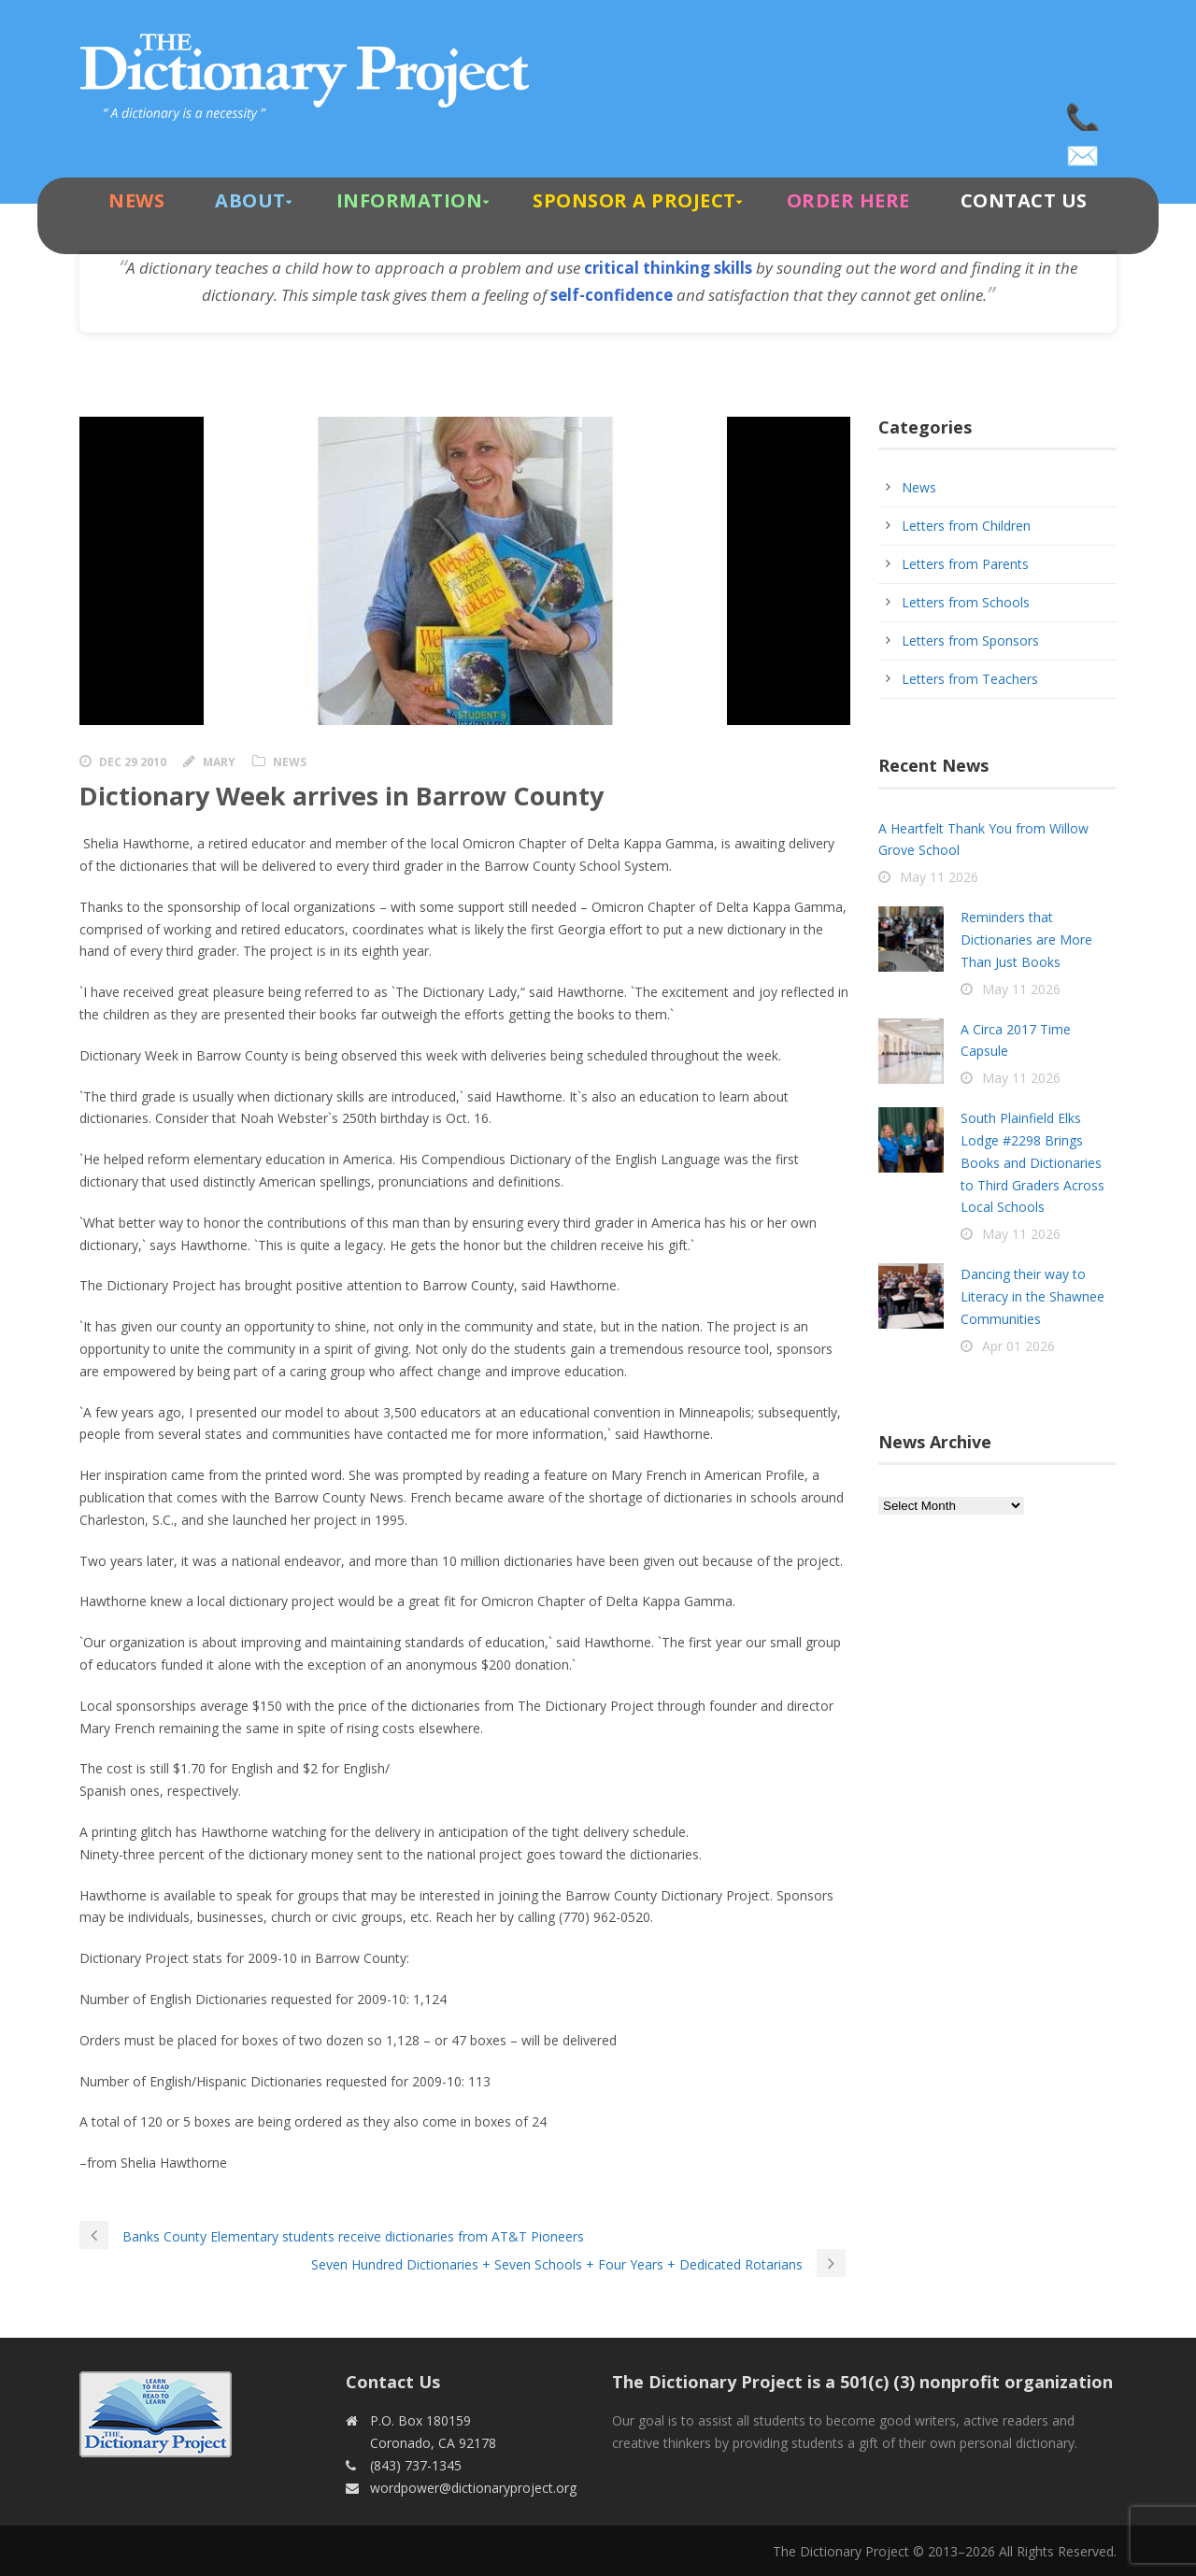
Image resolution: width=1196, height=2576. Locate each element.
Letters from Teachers (970, 679)
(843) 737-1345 (1084, 112)
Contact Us (1024, 200)
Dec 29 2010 (132, 762)
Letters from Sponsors (970, 640)
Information (409, 200)
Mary (219, 762)
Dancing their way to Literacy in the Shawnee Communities (1032, 1296)
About (250, 200)
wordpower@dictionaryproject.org (1084, 149)
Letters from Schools (966, 602)
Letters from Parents (965, 564)
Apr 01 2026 (1018, 1346)
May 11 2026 (939, 877)
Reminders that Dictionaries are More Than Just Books (1026, 939)
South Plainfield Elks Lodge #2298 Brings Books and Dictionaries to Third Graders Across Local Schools (1032, 1162)
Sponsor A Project (634, 200)
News (136, 200)
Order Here (848, 200)
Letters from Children (966, 525)
